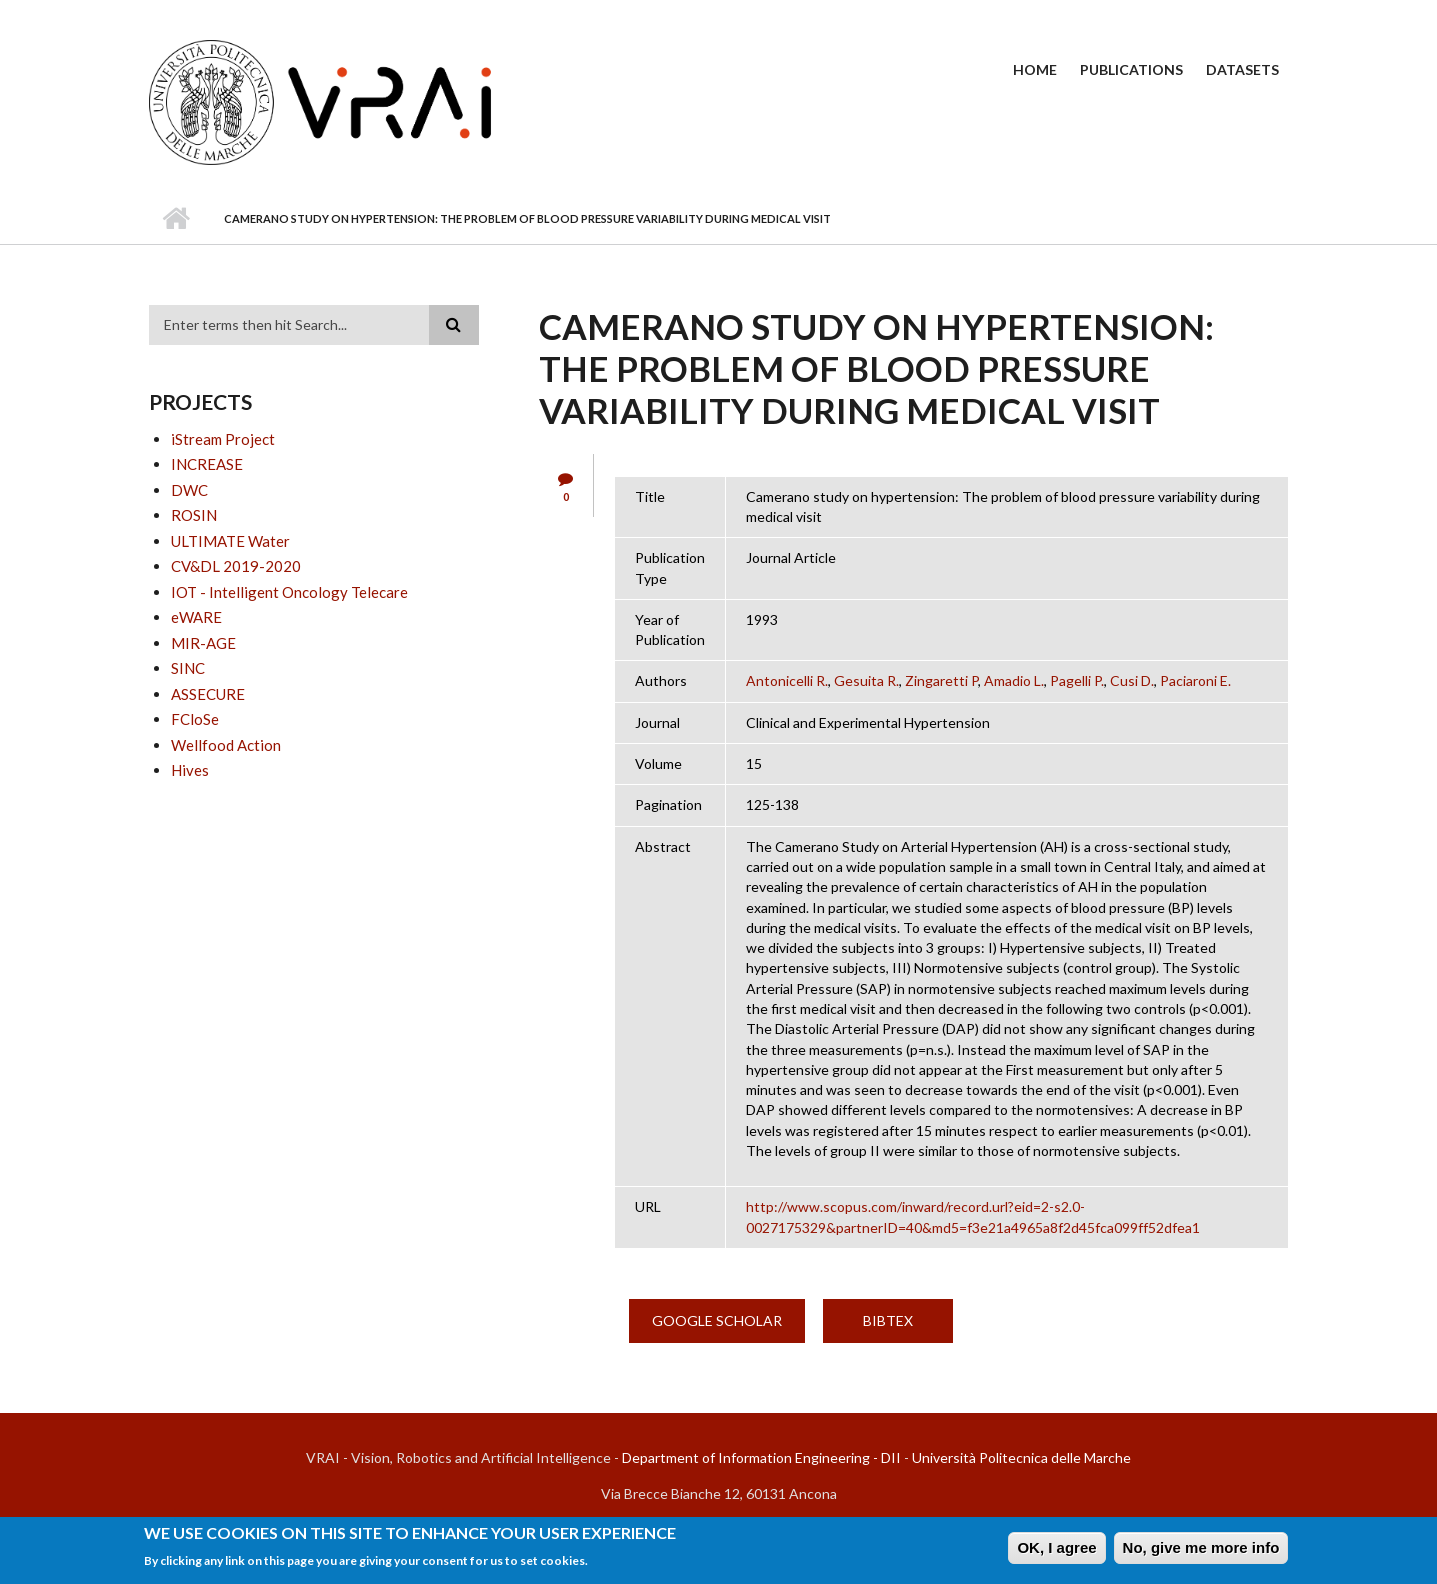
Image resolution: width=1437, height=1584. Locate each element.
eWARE (196, 617)
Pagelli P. (1077, 680)
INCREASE (207, 464)
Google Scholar (717, 1320)
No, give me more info (1201, 1550)
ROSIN (194, 515)
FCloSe (195, 719)
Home (1035, 69)
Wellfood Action (226, 745)
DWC (189, 490)
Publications (1131, 69)
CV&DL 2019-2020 (236, 566)
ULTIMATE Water (230, 541)
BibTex (888, 1320)
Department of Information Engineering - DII (761, 1457)
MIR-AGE (203, 643)
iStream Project (223, 439)
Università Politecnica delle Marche (1021, 1457)
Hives (190, 770)
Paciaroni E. (1195, 680)
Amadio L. (1014, 680)
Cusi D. (1132, 680)
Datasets (1242, 69)
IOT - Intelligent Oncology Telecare (289, 592)
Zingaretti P (941, 680)
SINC (188, 668)
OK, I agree (1056, 1550)
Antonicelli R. (787, 680)
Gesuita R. (866, 680)
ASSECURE (208, 694)
